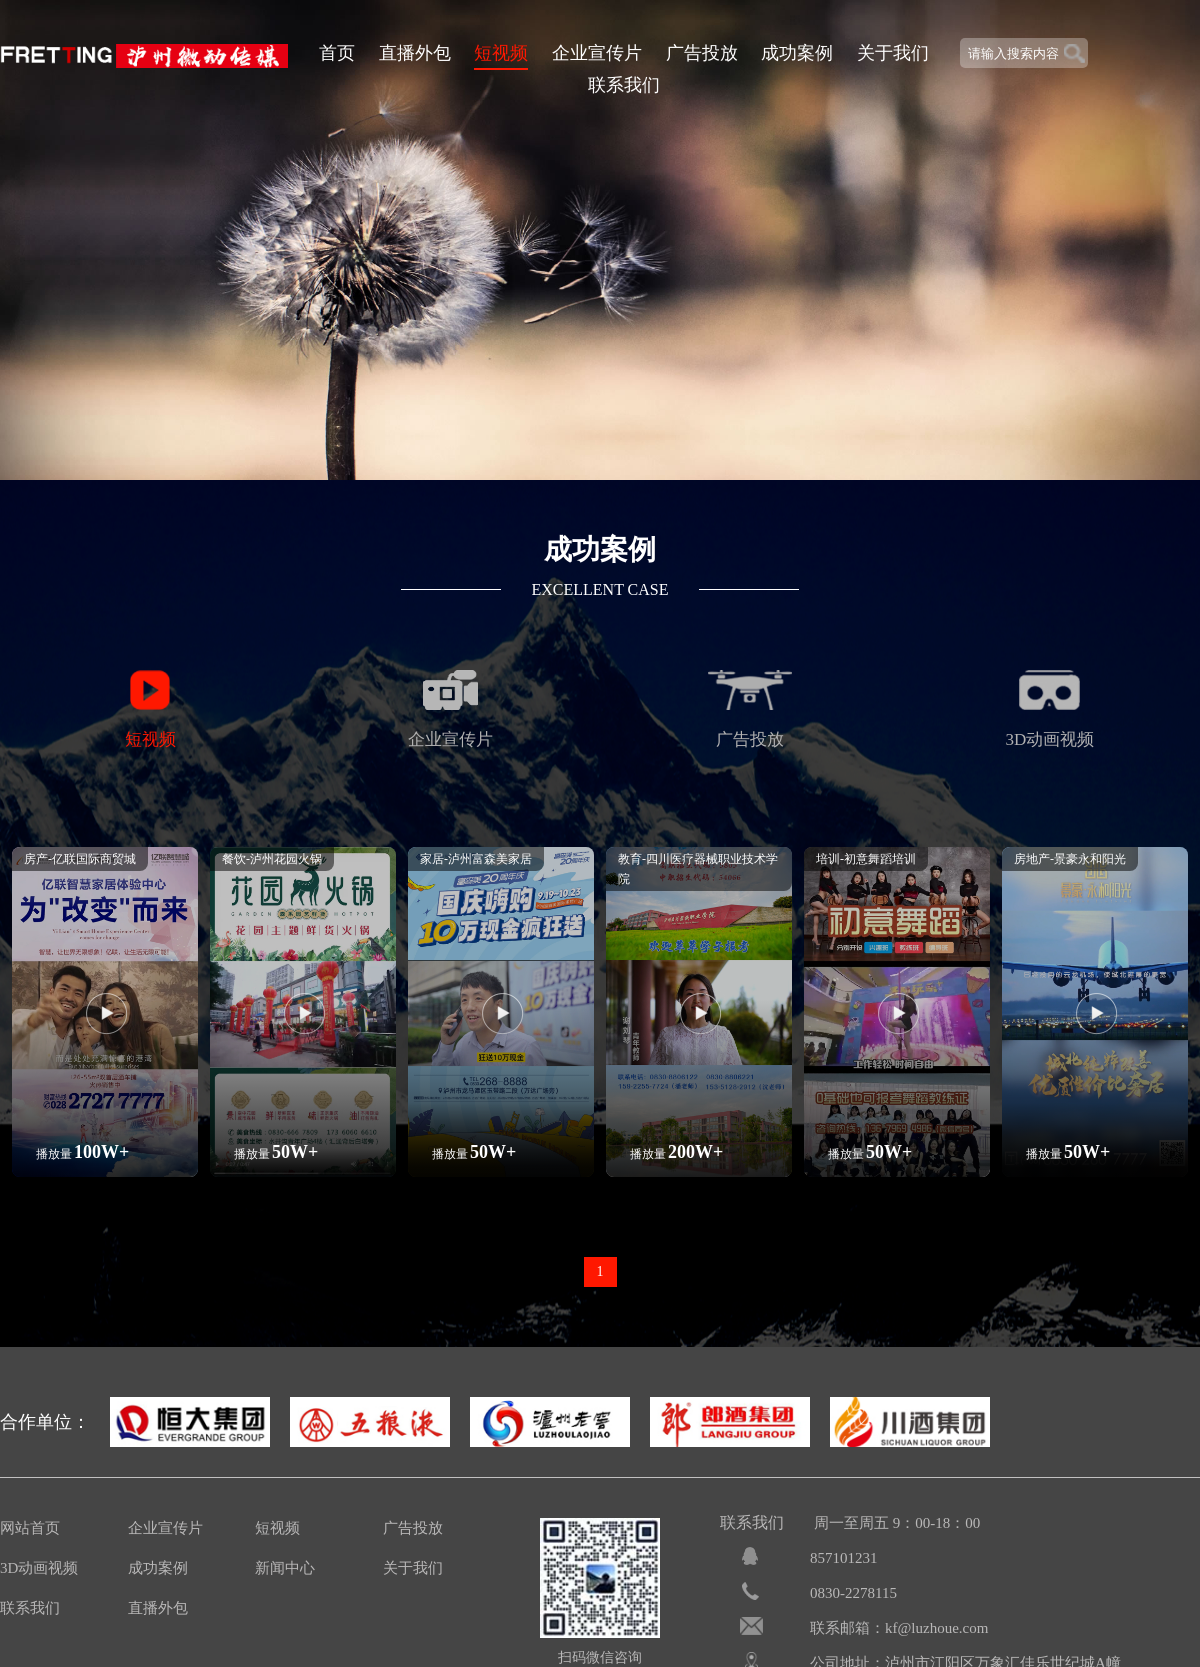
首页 (337, 53)
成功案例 (797, 53)
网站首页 (30, 1528)
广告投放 (702, 53)
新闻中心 (285, 1568)
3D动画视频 (39, 1568)
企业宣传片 (597, 53)
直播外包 (415, 53)
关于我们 (893, 53)
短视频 (501, 53)
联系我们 (624, 85)
